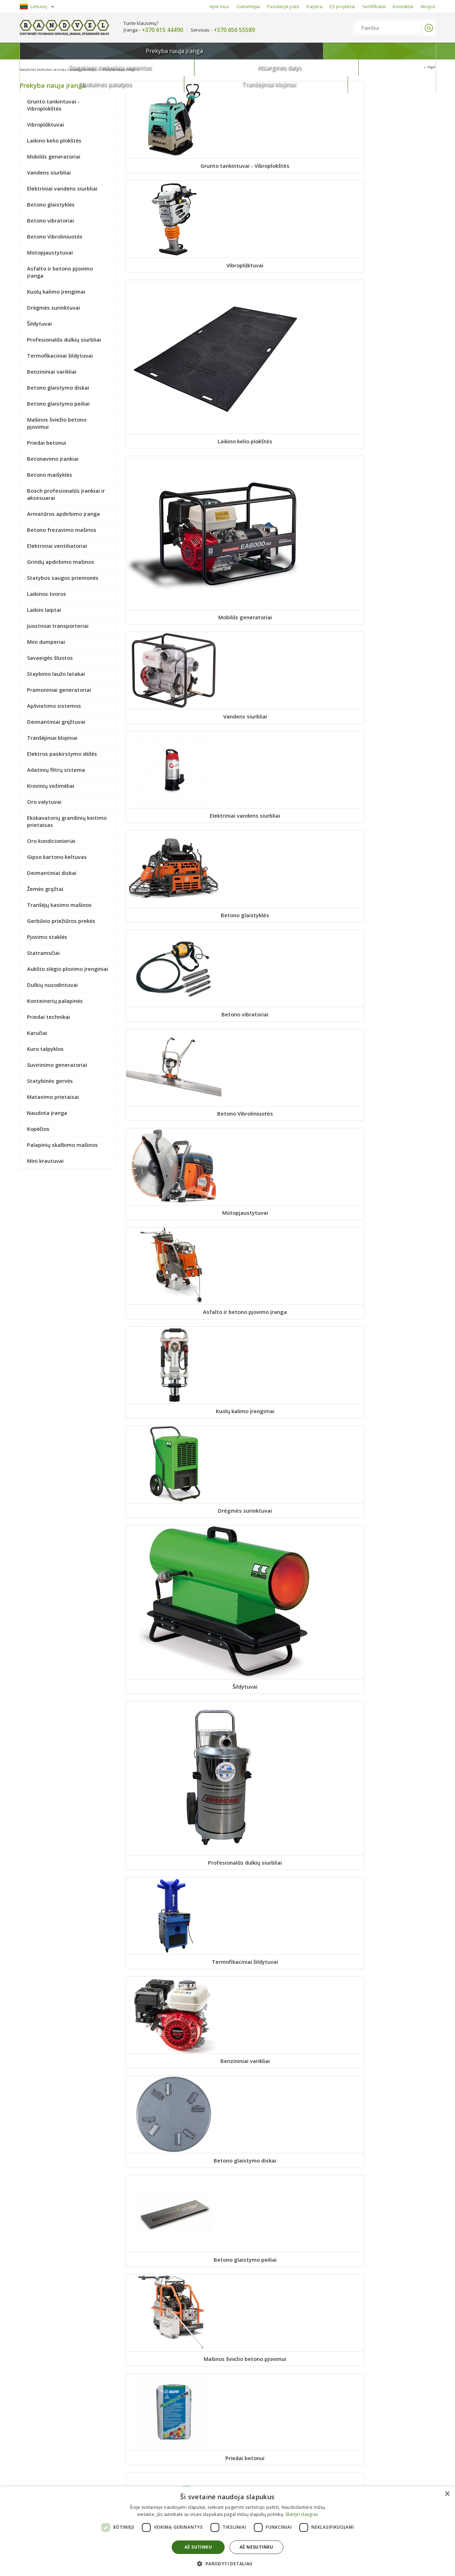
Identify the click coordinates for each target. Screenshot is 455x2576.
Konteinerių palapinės (174, 2085)
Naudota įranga (281, 2293)
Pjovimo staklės (387, 1869)
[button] (227, 2563)
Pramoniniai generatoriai (387, 1341)
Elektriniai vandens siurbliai (387, 278)
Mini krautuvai (281, 2397)
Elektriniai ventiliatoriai (387, 1030)
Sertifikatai (374, 6)
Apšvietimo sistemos (174, 1446)
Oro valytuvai (174, 1653)
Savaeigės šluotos (174, 1341)
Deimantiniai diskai (281, 1765)
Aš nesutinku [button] (256, 2547)
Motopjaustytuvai (174, 486)
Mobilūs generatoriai (174, 278)
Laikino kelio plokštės (387, 166)
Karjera (314, 6)
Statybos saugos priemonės (281, 1134)
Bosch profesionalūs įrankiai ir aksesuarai (387, 922)
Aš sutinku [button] (198, 2547)
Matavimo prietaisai (174, 2293)
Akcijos (428, 6)
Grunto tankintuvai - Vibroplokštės (174, 170)
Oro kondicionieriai (387, 1653)
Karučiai (387, 2085)
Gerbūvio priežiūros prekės (280, 1869)
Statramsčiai (174, 1973)
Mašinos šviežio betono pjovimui (281, 810)
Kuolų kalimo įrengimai (388, 486)
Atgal (430, 68)
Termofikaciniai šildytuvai (174, 702)
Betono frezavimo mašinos (280, 1030)
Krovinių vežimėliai (387, 1549)
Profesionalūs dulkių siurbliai (387, 598)
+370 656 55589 (234, 30)
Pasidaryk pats (283, 6)
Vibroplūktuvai (280, 166)
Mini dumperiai (387, 1238)
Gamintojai (248, 6)
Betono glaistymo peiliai (174, 806)
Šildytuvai (281, 598)
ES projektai (342, 6)
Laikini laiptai (174, 1238)
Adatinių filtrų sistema (281, 1549)
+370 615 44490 (162, 30)
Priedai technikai (281, 2085)
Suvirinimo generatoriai (281, 2189)
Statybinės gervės (388, 2189)
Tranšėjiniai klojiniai (401, 51)
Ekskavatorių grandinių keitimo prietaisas (281, 1657)
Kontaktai (403, 6)
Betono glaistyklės (174, 382)
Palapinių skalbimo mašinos (174, 2397)
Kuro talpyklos (174, 2189)
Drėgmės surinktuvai (174, 598)
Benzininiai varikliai (281, 702)
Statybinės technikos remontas (154, 51)
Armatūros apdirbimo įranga (174, 1030)
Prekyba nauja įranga (62, 53)
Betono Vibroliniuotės (387, 382)
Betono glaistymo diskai (388, 702)
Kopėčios (387, 2293)
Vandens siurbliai (281, 278)
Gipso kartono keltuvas (174, 1765)
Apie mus (219, 6)
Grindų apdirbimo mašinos (174, 1134)
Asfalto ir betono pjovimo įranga (280, 490)
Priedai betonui (388, 806)
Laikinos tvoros (387, 1134)
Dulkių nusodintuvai (387, 1973)
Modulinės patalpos (324, 51)
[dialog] (227, 2531)
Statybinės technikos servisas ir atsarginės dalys (68, 69)
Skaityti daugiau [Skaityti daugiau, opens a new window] (301, 2514)
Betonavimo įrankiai (174, 918)
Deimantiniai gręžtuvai (281, 1446)
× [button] (447, 2494)
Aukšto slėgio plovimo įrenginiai (280, 1977)
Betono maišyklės (281, 918)
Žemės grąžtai (387, 1765)
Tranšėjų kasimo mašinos (174, 1869)
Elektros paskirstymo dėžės (174, 1549)
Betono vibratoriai (280, 382)
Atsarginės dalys (247, 51)
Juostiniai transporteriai (280, 1238)
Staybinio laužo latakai (280, 1341)
